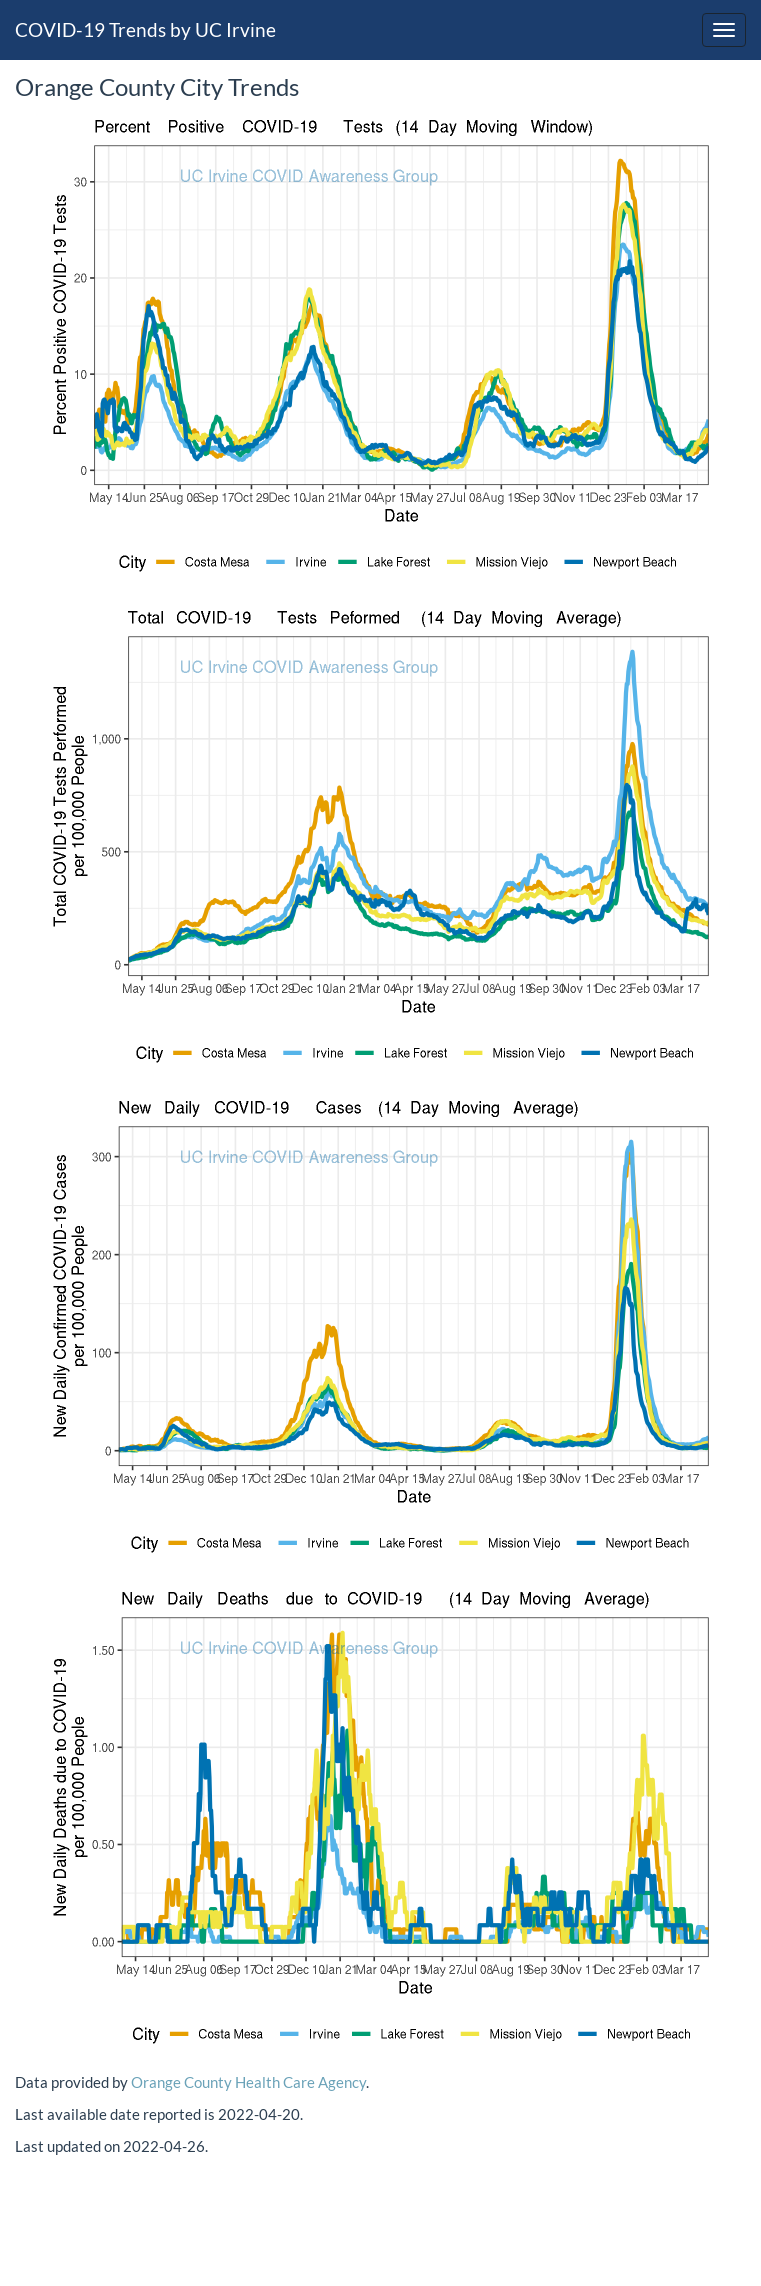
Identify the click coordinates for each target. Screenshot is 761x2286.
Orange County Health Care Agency (248, 2082)
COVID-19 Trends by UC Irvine (145, 29)
